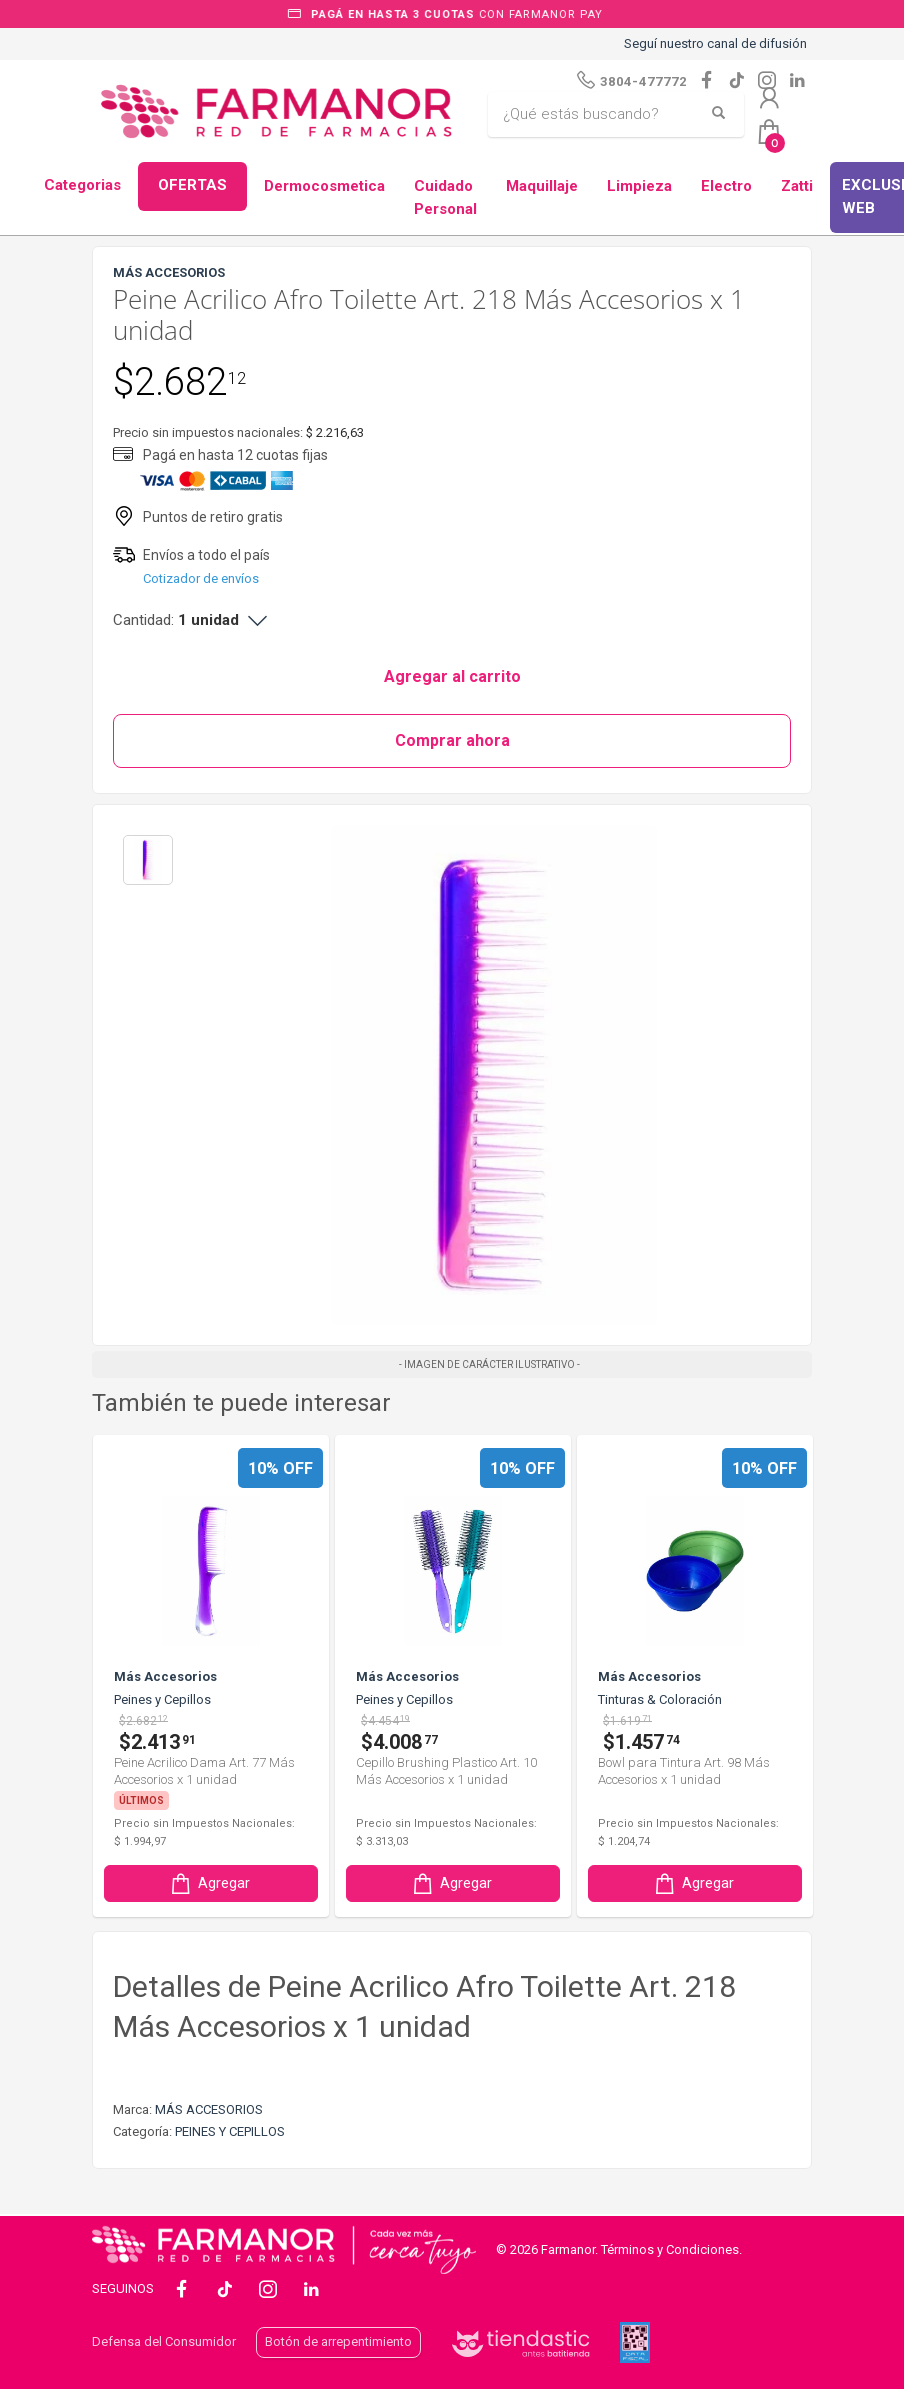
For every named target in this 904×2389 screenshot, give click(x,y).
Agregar (209, 1883)
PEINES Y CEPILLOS (230, 2131)
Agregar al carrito (452, 676)
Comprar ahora (452, 740)
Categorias (82, 185)
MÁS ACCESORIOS (209, 2109)
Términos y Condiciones (670, 2249)
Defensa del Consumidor (164, 2341)
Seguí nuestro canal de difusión (715, 43)
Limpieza (639, 186)
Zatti (797, 186)
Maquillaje (542, 186)
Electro (726, 186)
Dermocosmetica (324, 186)
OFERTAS (192, 185)
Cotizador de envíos (201, 578)
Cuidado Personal (445, 197)
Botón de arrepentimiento (338, 2341)
